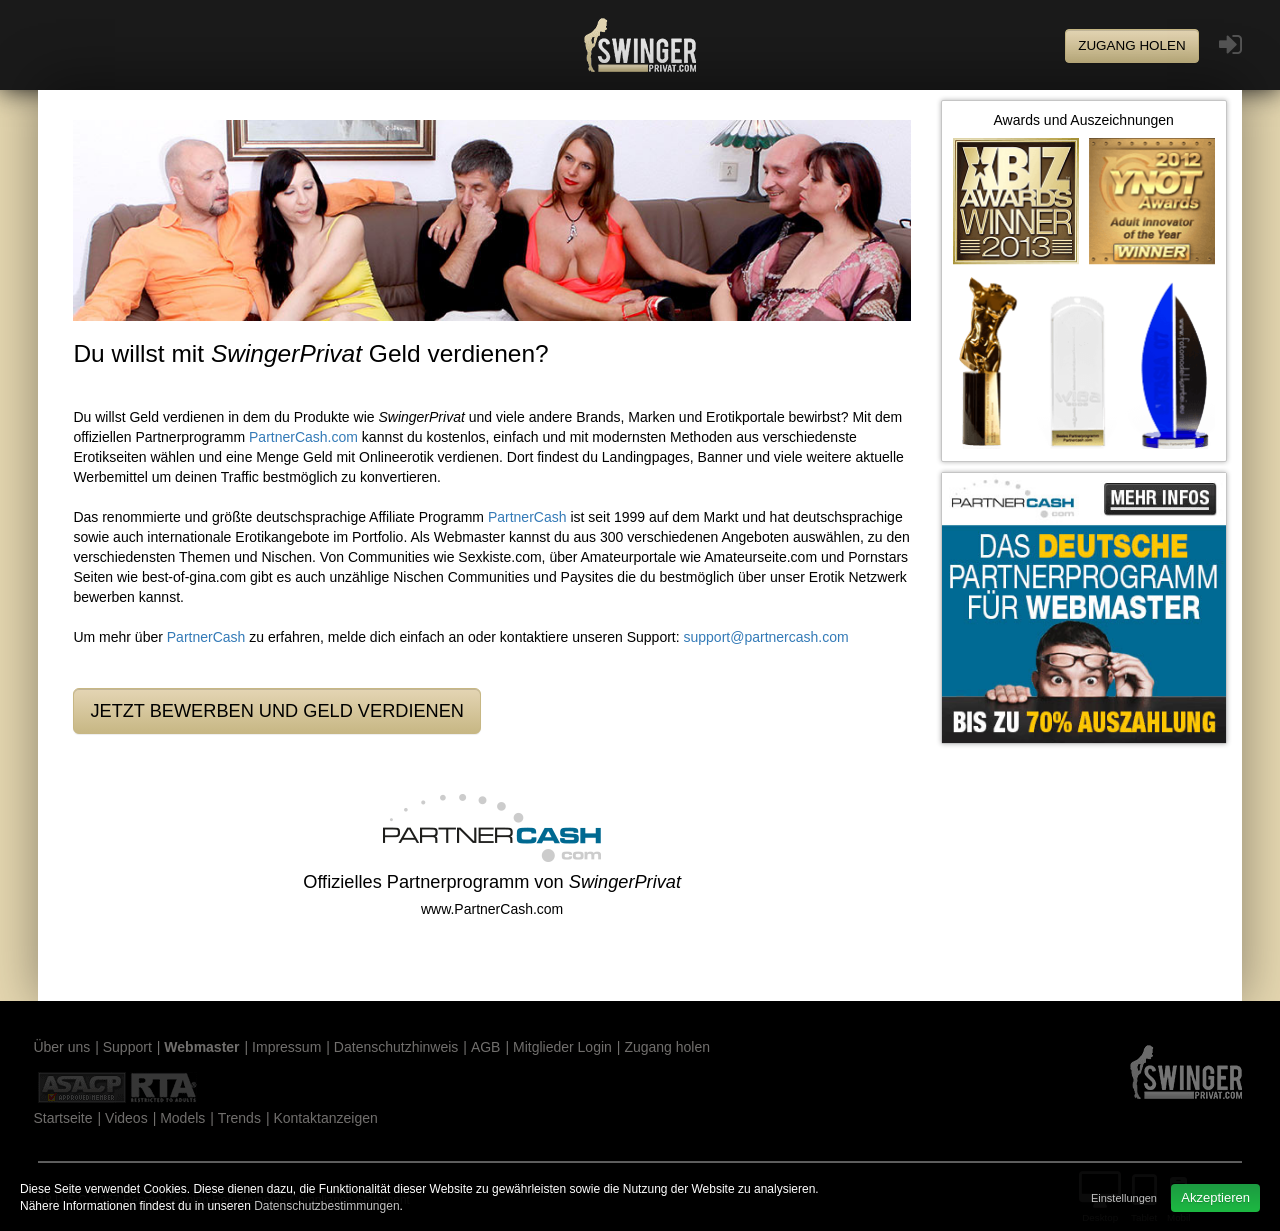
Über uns (61, 1047)
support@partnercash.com (766, 637)
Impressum (286, 1047)
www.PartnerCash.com (492, 909)
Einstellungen (1124, 1198)
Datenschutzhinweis (396, 1047)
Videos (126, 1118)
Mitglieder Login (562, 1047)
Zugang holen (1132, 45)
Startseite (62, 1118)
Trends (239, 1118)
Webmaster (201, 1047)
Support (127, 1047)
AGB (486, 1047)
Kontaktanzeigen (325, 1118)
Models (182, 1118)
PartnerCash (527, 517)
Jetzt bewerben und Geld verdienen (277, 711)
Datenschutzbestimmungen (326, 1206)
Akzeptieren (1215, 1197)
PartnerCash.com (303, 437)
